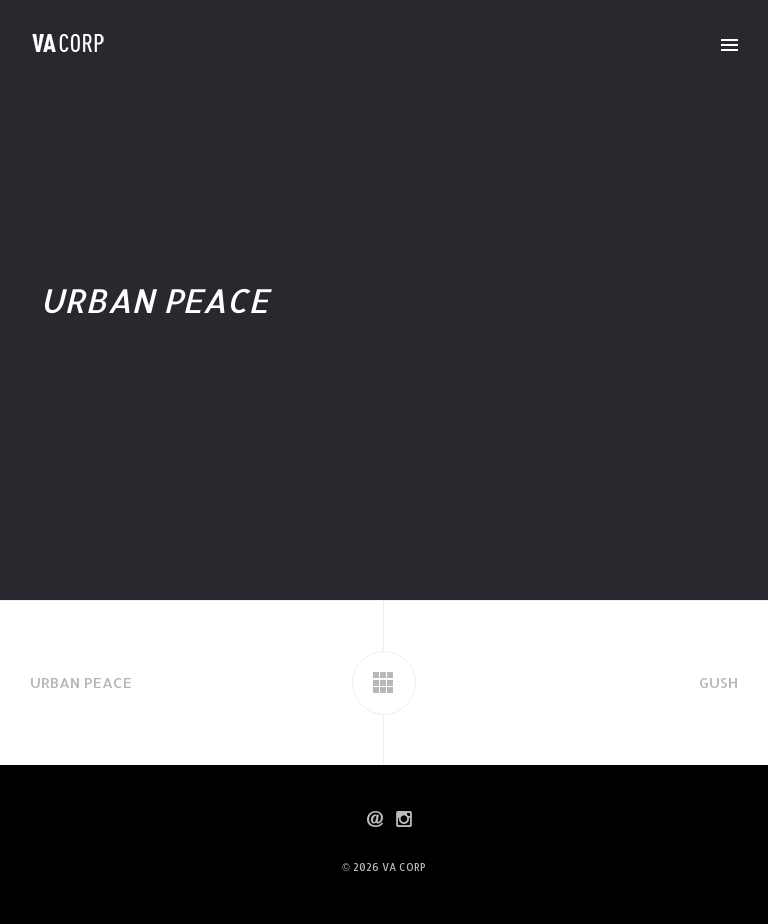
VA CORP (404, 867)
